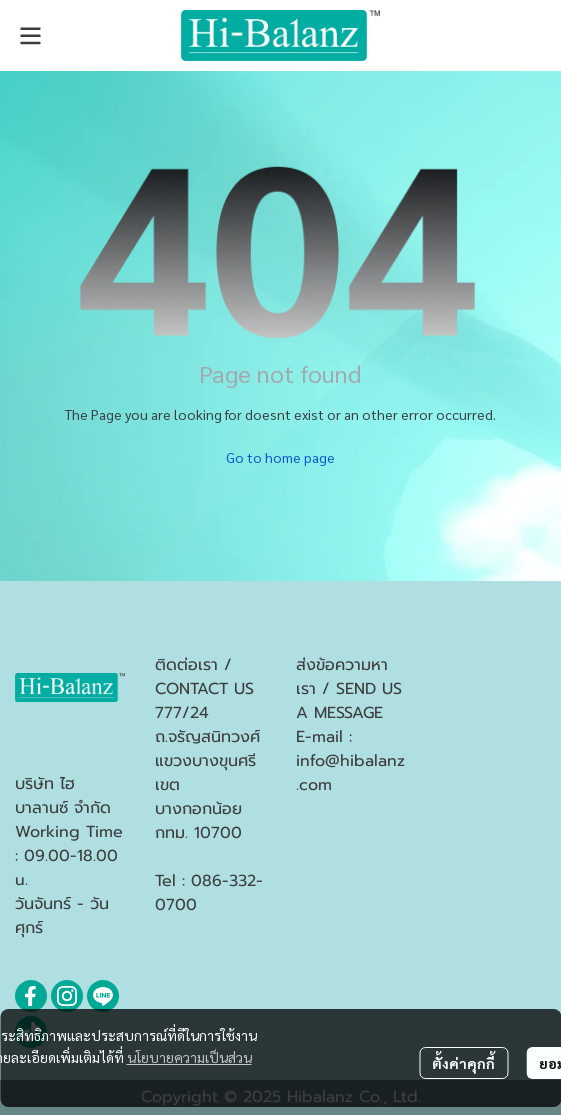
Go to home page (280, 457)
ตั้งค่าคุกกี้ (463, 1063)
